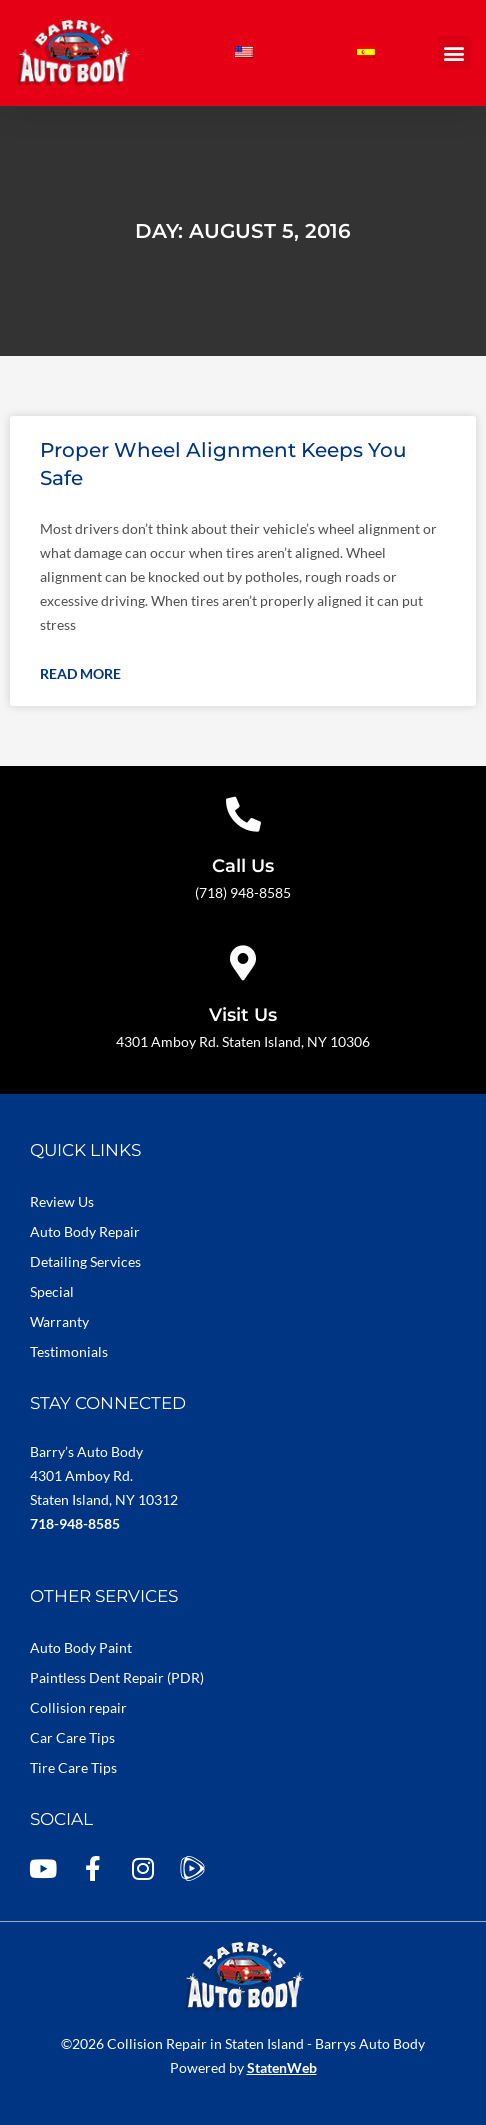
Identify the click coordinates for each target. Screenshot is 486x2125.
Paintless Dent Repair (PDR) (117, 1677)
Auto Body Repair (85, 1231)
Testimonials (69, 1351)
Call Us (243, 866)
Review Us (62, 1201)
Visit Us (243, 1015)
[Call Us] (243, 813)
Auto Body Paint (81, 1647)
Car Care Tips (72, 1737)
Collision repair (78, 1707)
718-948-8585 (75, 1523)
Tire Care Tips (73, 1767)
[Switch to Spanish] (366, 52)
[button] (454, 52)
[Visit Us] (243, 962)
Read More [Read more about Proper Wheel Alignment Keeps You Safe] (80, 673)
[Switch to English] (244, 52)
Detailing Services (85, 1261)
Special (52, 1291)
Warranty (59, 1321)
